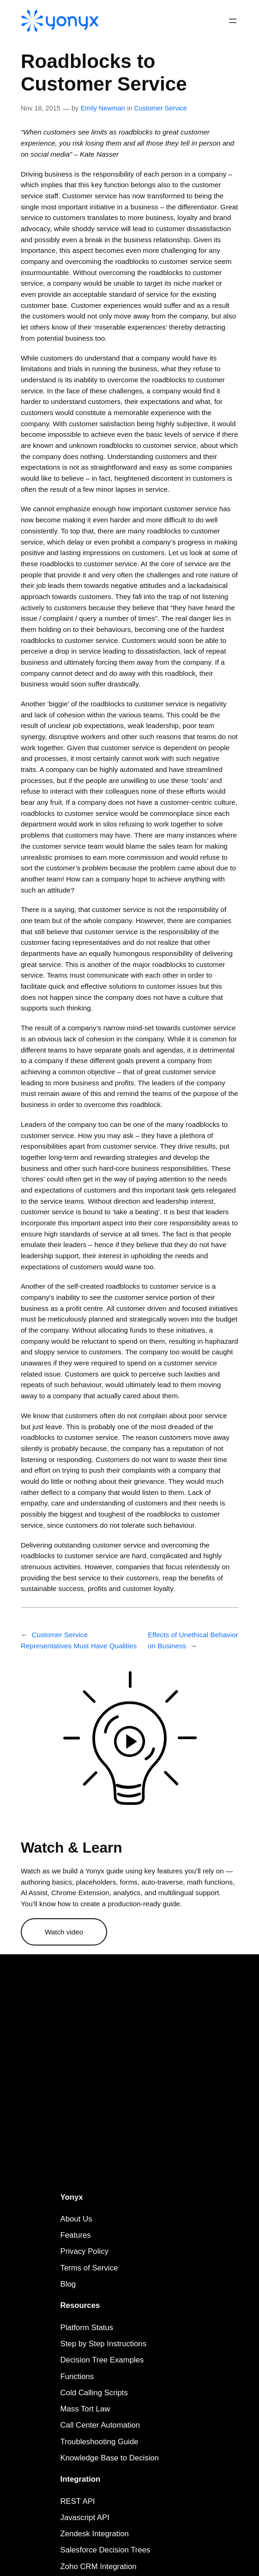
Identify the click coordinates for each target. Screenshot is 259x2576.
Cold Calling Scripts (94, 2392)
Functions (77, 2376)
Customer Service (160, 108)
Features (75, 2235)
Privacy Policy (84, 2251)
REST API (77, 2501)
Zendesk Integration (94, 2533)
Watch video (64, 1932)
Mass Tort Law (85, 2409)
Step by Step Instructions (103, 2343)
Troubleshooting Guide (99, 2441)
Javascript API (84, 2517)
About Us (76, 2219)
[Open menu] (232, 20)
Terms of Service (89, 2268)
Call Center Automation (100, 2425)
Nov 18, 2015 (40, 108)
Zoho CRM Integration (98, 2566)
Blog (68, 2284)
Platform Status (87, 2327)
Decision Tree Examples (102, 2360)
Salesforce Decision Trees (105, 2549)
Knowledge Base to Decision (109, 2458)
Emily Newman (103, 108)
